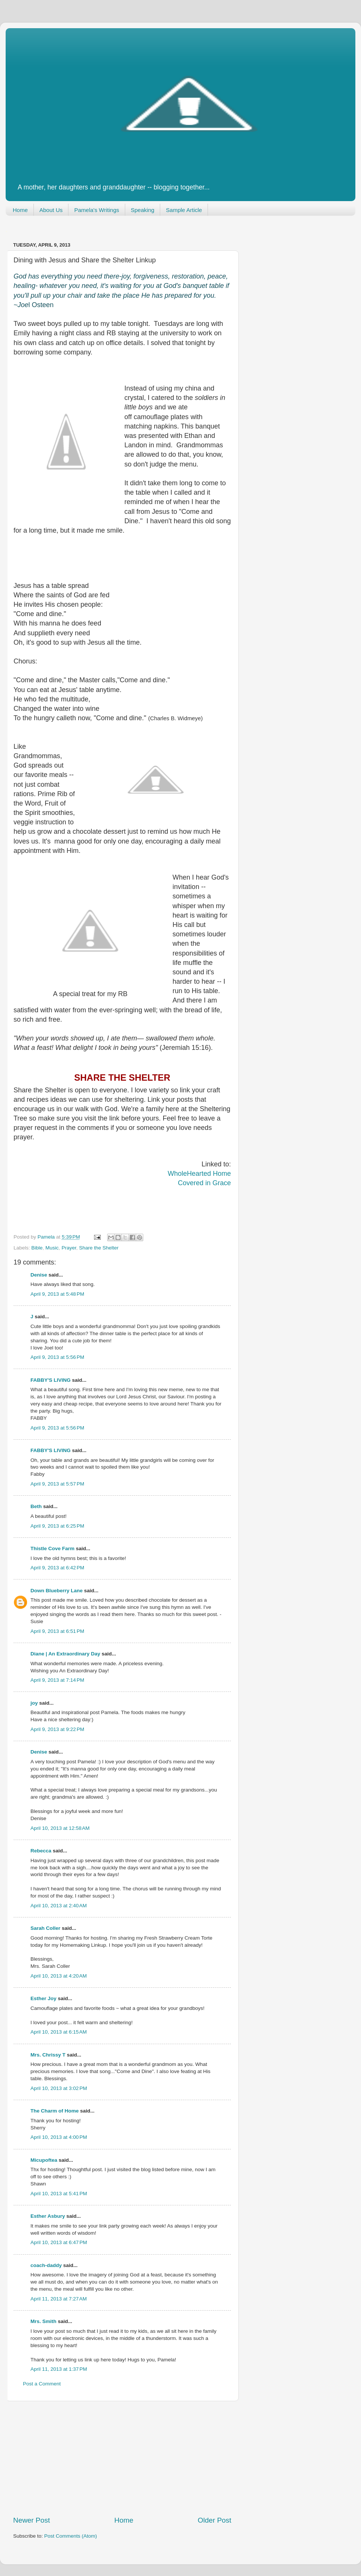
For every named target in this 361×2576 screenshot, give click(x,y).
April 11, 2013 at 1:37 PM (58, 2369)
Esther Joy (43, 1998)
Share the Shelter (98, 1248)
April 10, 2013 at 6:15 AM (58, 2032)
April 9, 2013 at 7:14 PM (57, 1680)
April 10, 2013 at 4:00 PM (58, 2137)
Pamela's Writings (96, 210)
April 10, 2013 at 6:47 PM (58, 2242)
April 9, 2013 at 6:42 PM (57, 1567)
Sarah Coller (45, 1928)
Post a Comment (42, 2384)
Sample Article (184, 210)
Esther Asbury (47, 2216)
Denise (38, 1275)
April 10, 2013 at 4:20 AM (58, 1976)
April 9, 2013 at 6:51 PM (57, 1631)
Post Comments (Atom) (70, 2536)
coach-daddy (46, 2265)
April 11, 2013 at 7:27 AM (58, 2299)
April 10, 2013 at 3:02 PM (58, 2088)
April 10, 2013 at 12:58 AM (59, 1828)
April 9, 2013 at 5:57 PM (57, 1484)
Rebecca (41, 1851)
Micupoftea (43, 2160)
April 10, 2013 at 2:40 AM (58, 1905)
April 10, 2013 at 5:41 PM (58, 2193)
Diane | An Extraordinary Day (65, 1654)
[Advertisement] (122, 2458)
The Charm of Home (54, 2111)
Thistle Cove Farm (52, 1548)
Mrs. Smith (43, 2321)
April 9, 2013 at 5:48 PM (57, 1294)
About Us (51, 210)
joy (34, 1703)
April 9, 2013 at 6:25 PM (57, 1526)
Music (52, 1248)
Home (20, 210)
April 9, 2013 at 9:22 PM (57, 1729)
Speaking (143, 210)
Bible (36, 1248)
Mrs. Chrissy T (47, 2055)
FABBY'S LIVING (50, 1380)
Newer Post (31, 2520)
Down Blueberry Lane (56, 1590)
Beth (36, 1506)
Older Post (214, 2520)
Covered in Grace (204, 1183)
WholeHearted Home (199, 1173)
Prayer (69, 1248)
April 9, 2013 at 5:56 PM (57, 1357)
